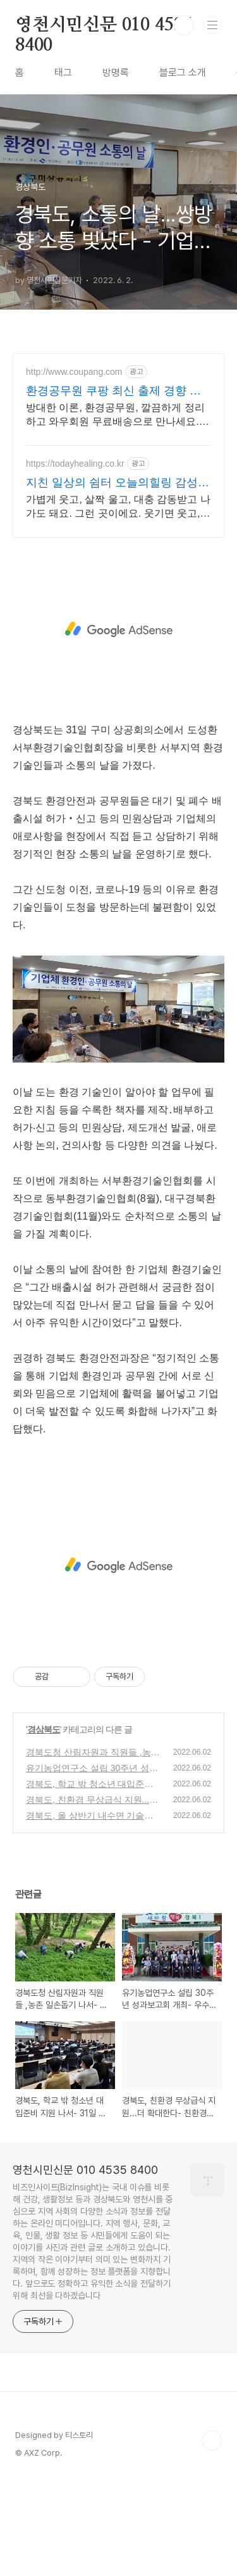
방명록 (115, 72)
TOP (212, 2535)
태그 (63, 72)
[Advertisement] (118, 494)
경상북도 (43, 1824)
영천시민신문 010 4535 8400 (103, 25)
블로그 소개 (182, 72)
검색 (183, 25)
